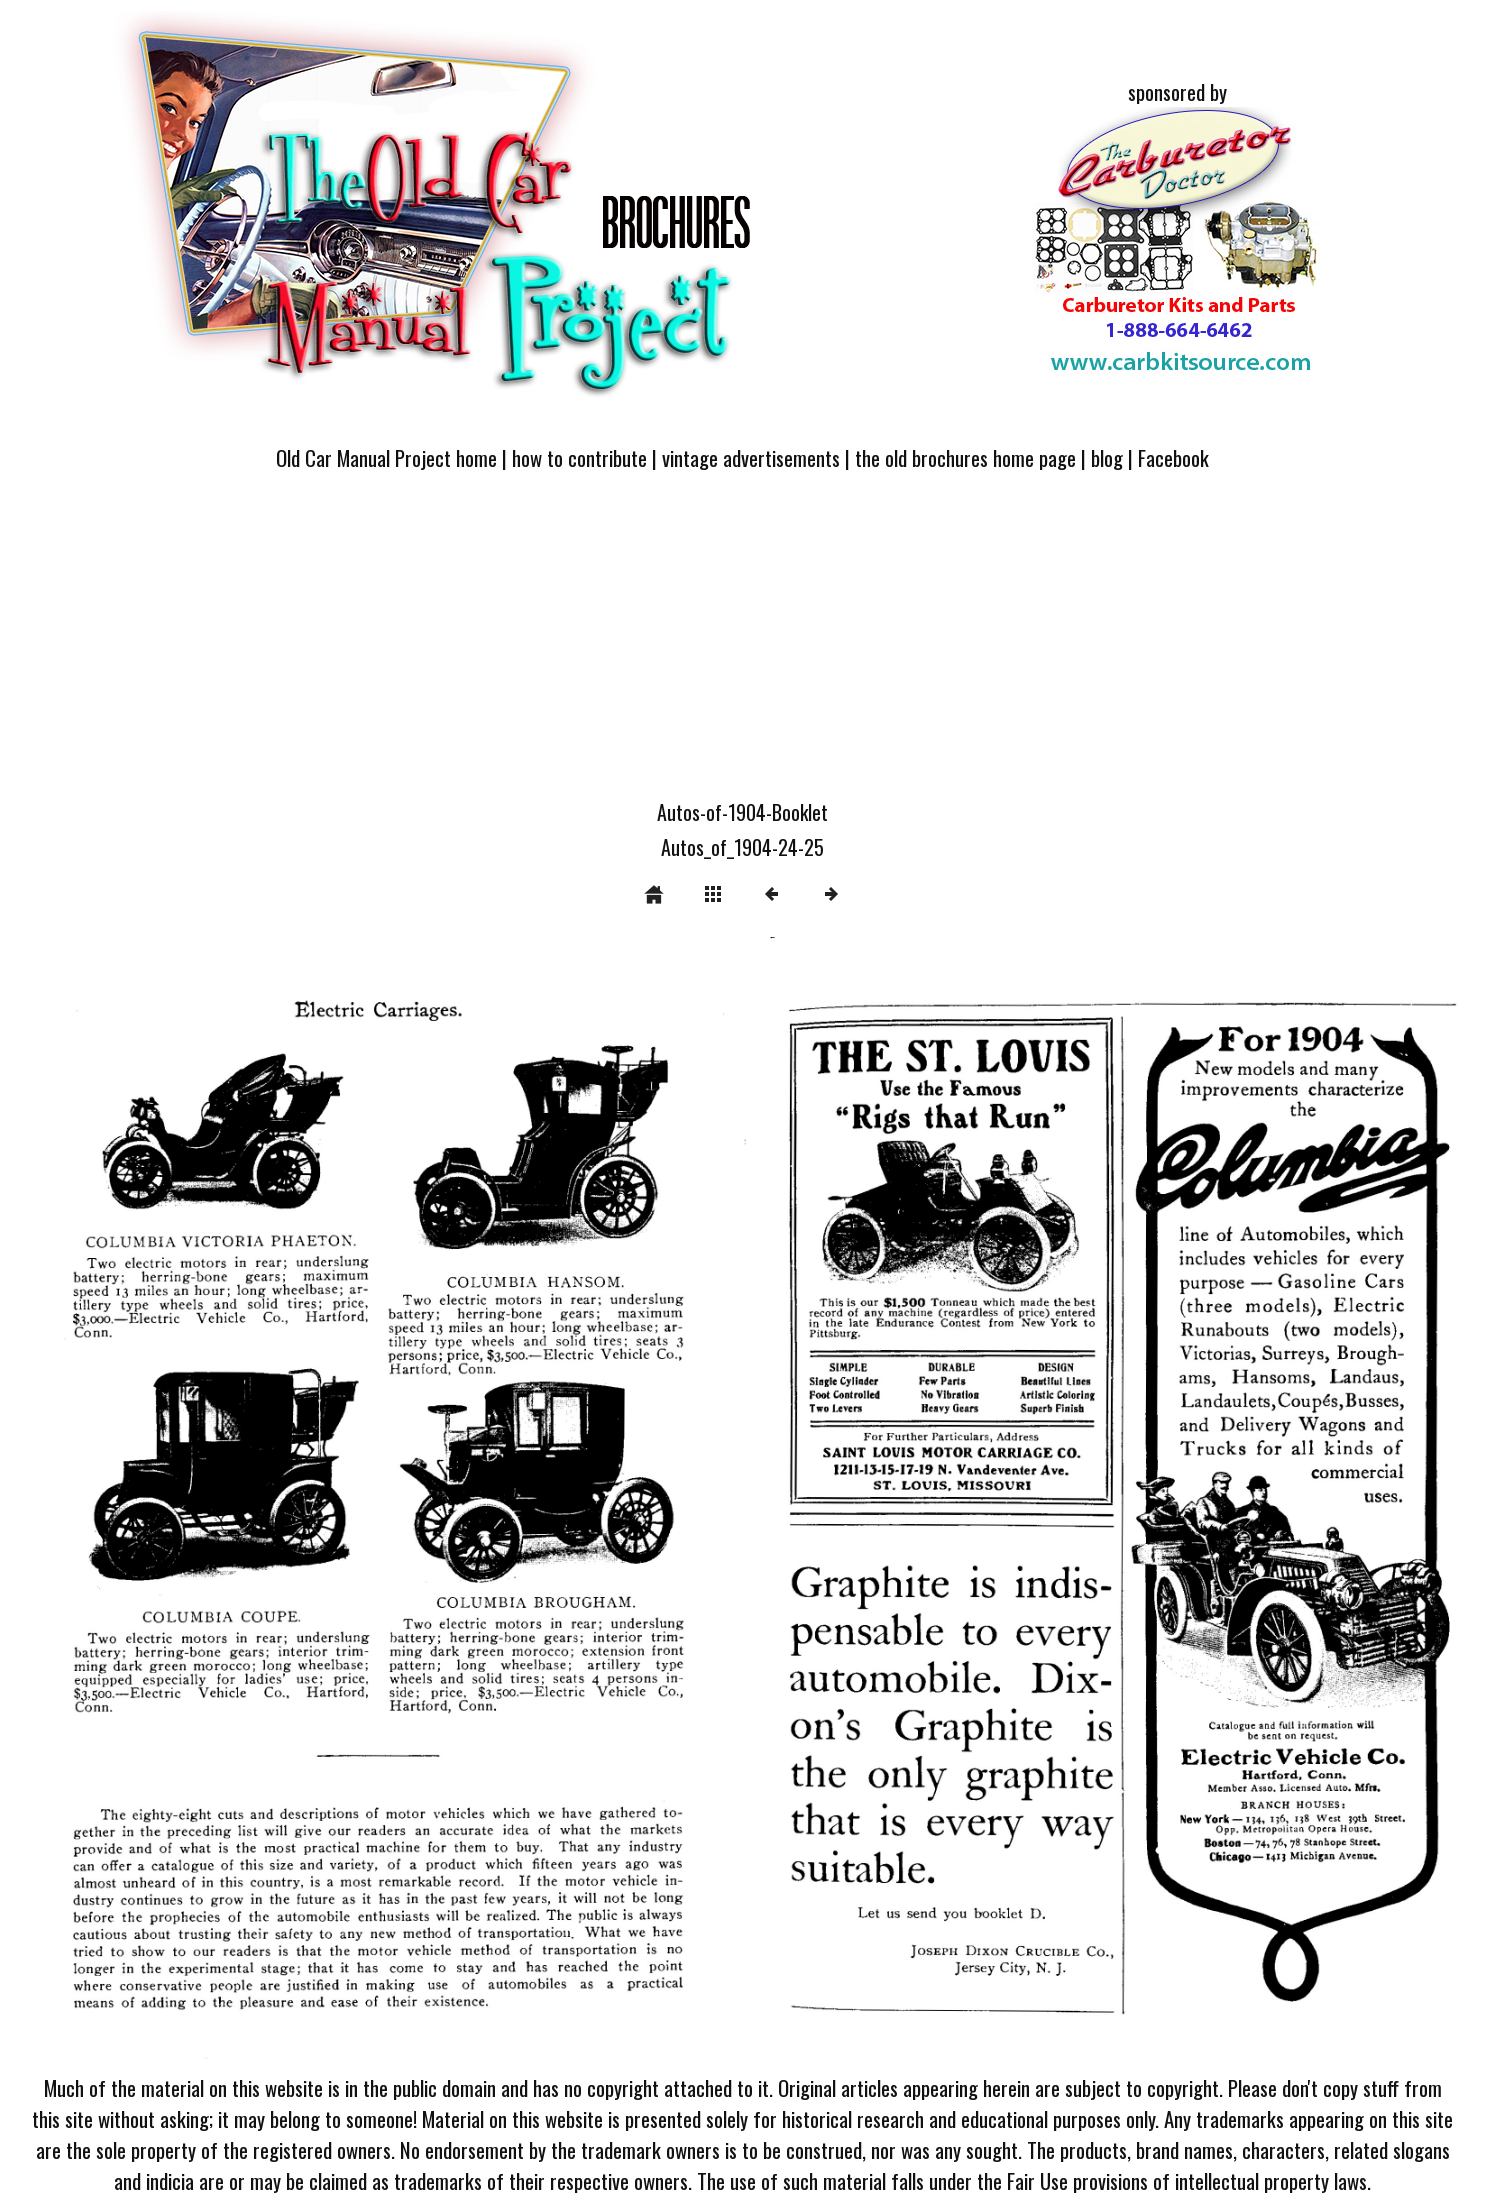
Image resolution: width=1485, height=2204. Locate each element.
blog (1107, 457)
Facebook (1173, 457)
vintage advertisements (751, 457)
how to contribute (579, 457)
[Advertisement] (743, 647)
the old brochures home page (965, 457)
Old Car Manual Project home (386, 457)
